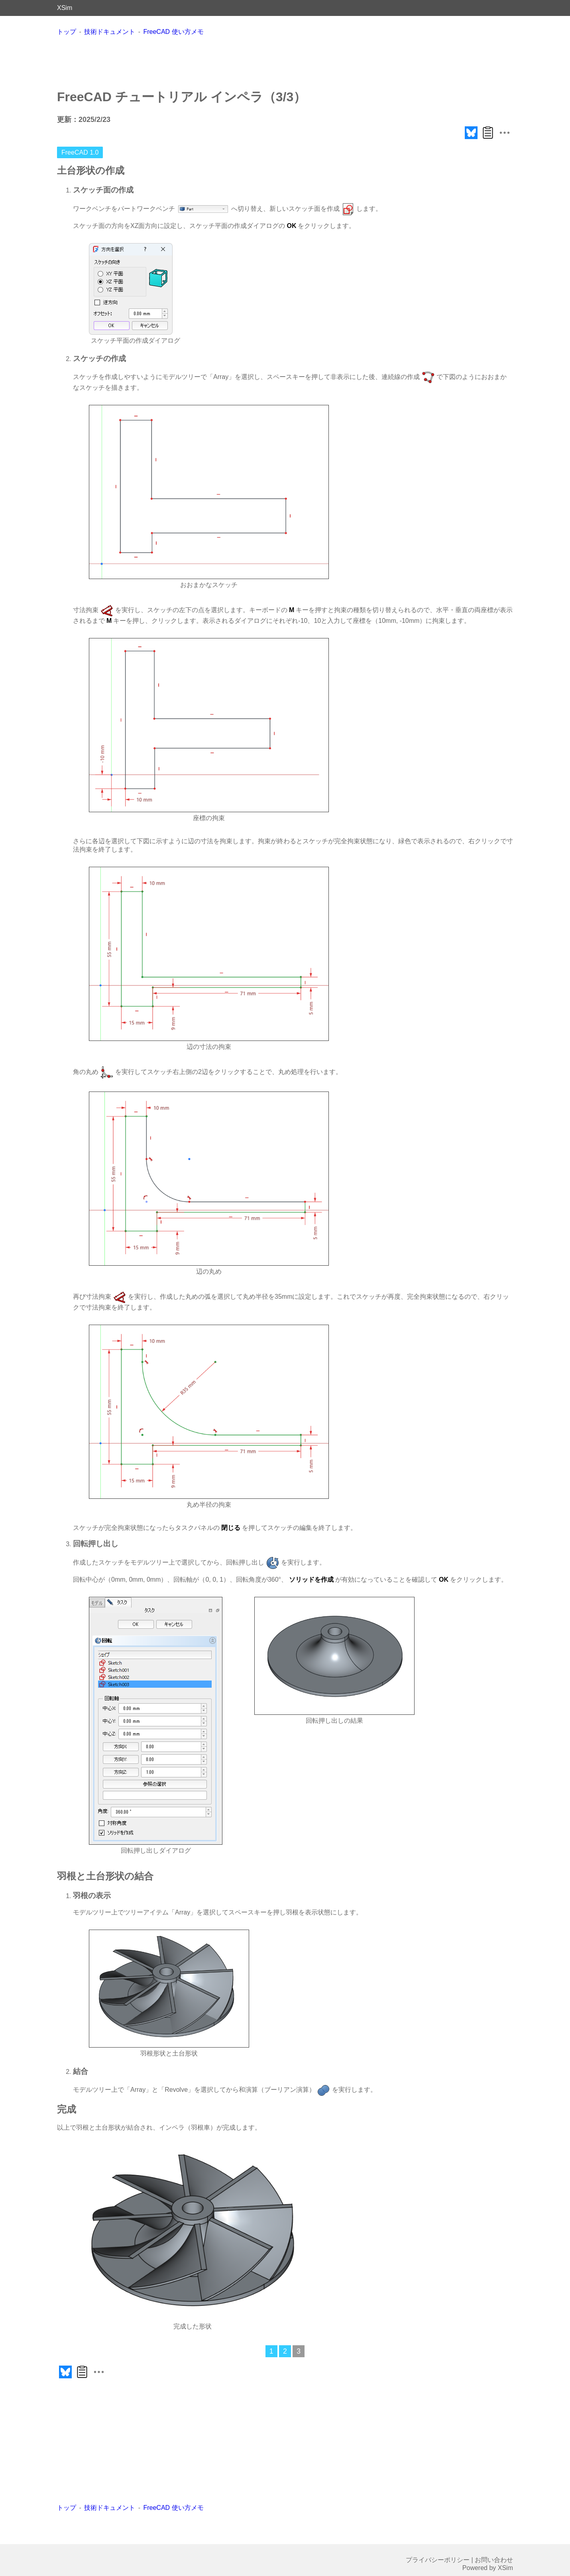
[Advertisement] (285, 62)
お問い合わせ (494, 2559)
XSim (64, 7)
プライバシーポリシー (438, 2559)
